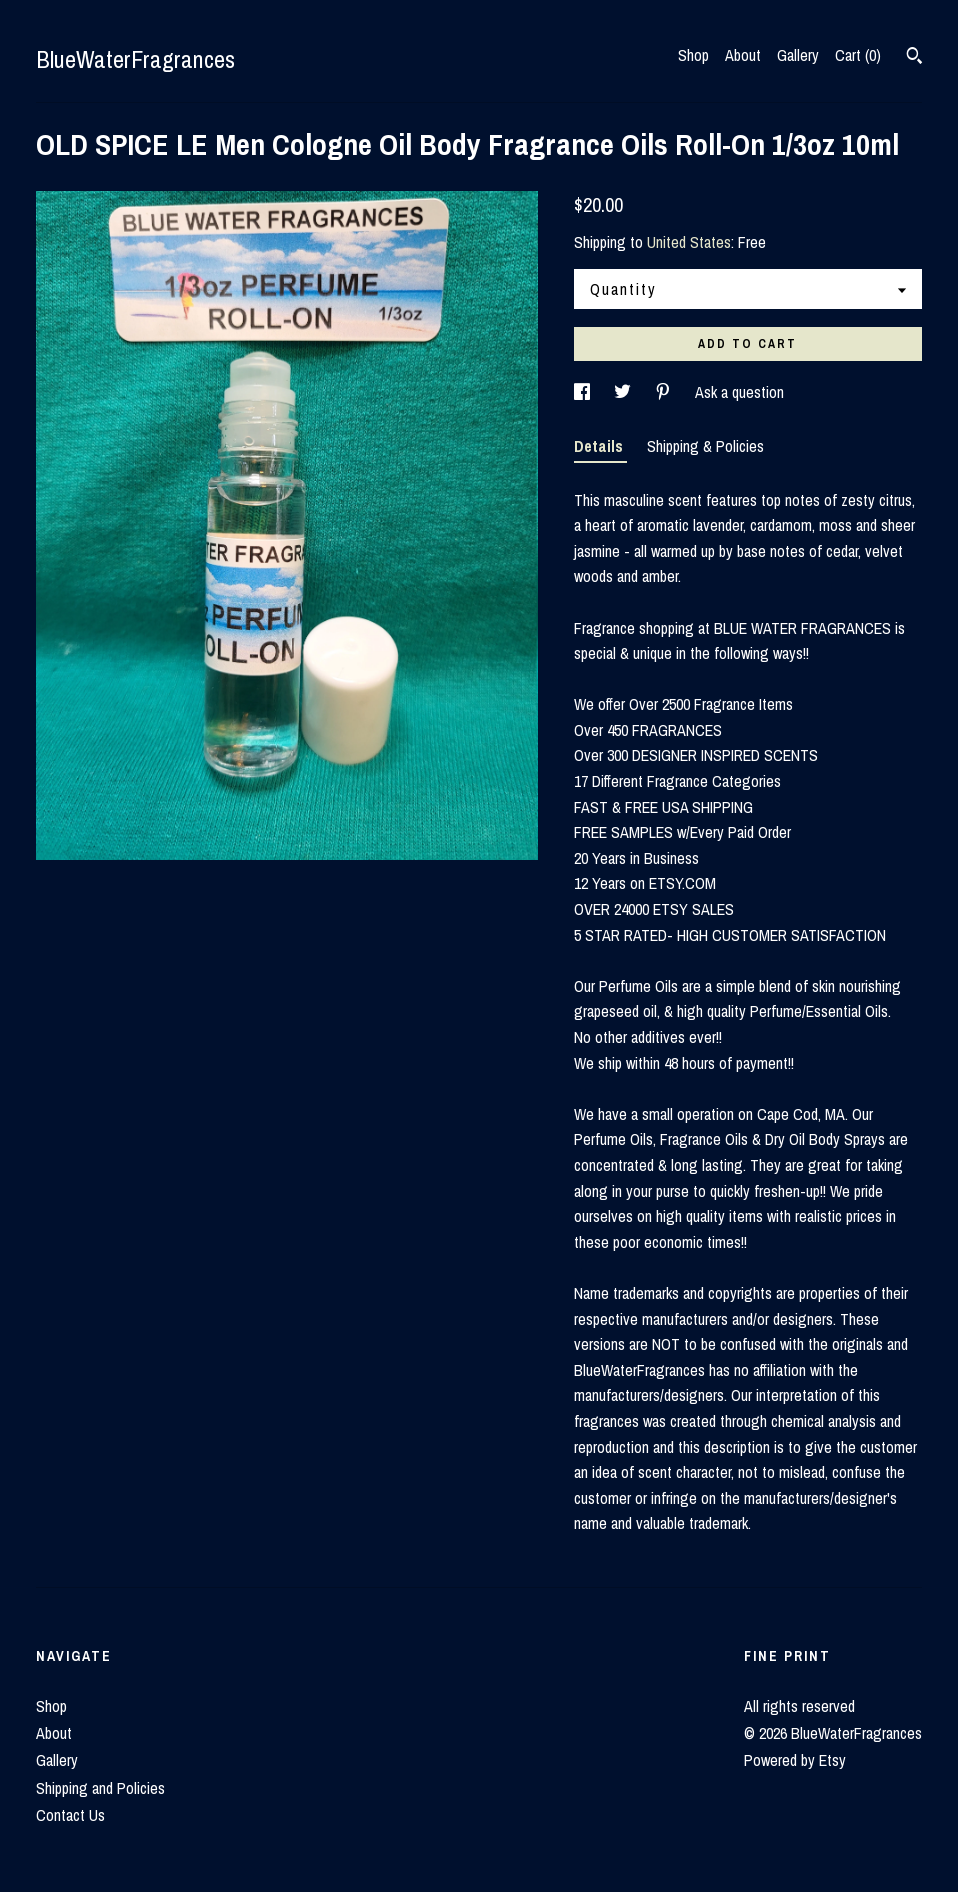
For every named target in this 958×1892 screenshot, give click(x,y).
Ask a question (739, 392)
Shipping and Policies (100, 1788)
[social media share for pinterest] (665, 392)
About (743, 55)
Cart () (858, 55)
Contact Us (70, 1815)
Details (600, 446)
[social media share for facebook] (584, 392)
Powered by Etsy (795, 1760)
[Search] (914, 58)
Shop (693, 55)
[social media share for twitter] (624, 392)
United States (689, 242)
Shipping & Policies (705, 446)
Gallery (798, 55)
